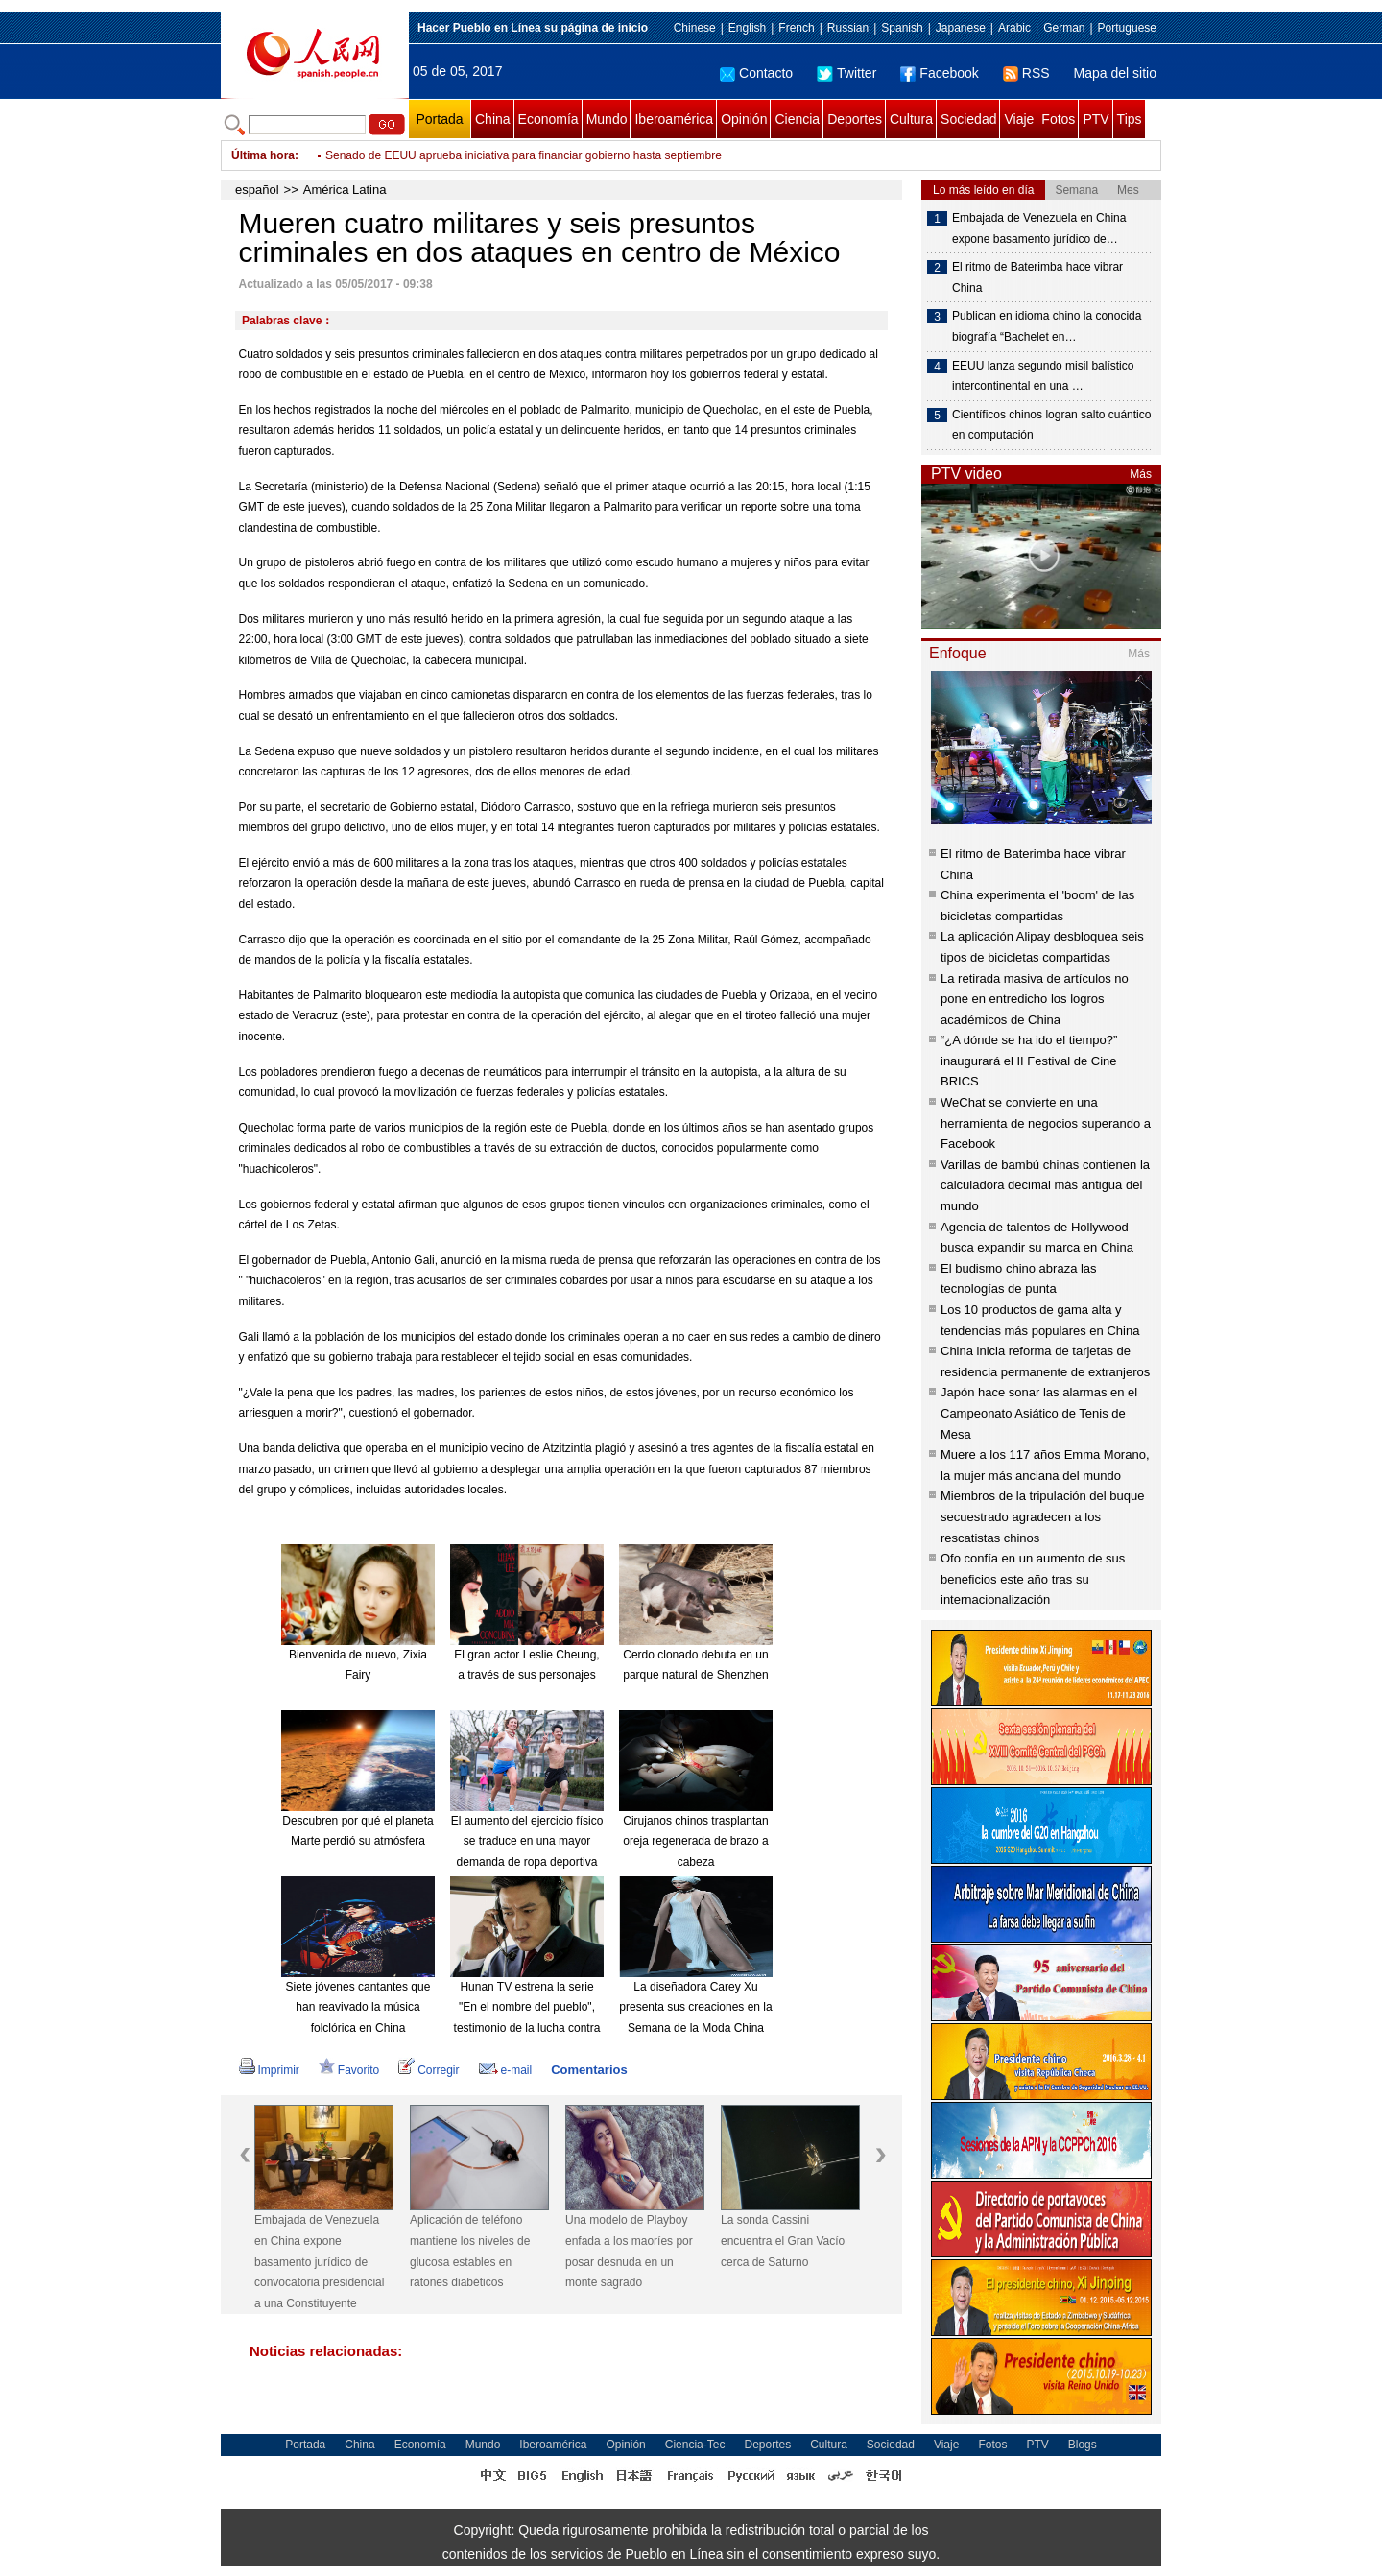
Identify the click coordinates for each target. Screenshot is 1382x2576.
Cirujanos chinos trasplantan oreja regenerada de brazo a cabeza (695, 1841)
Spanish (901, 28)
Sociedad (968, 119)
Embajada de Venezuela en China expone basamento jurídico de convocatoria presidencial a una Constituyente (319, 2261)
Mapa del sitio (1115, 73)
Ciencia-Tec (695, 2444)
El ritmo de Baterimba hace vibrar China (1037, 277)
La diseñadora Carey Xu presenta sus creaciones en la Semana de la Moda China (695, 2007)
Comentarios (589, 2070)
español (257, 189)
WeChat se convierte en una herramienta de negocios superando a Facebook (1046, 1123)
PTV (1095, 119)
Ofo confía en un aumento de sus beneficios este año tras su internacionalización (1033, 1579)
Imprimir (269, 2070)
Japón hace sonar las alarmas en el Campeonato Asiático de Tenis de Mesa (1039, 1413)
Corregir (428, 2070)
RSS (1026, 73)
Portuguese (1127, 28)
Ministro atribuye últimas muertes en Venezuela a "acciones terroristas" (506, 155)
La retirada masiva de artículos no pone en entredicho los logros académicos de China (1035, 999)
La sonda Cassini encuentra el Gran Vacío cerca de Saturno (783, 2240)
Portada (439, 119)
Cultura (911, 119)
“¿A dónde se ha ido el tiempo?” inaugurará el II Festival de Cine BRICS (1029, 1060)
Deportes (854, 119)
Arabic (1014, 28)
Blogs (1082, 2444)
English (747, 28)
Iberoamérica (673, 119)
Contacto (756, 73)
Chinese (695, 28)
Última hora (263, 155)
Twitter (846, 73)
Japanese (961, 28)
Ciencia (797, 119)
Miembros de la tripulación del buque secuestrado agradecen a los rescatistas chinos (1042, 1516)
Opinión (744, 119)
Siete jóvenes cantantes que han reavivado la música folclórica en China (358, 2007)
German (1063, 28)
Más (1141, 474)
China (493, 119)
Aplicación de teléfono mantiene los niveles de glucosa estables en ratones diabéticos (470, 2251)
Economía (548, 119)
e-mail (506, 2070)
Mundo (607, 119)
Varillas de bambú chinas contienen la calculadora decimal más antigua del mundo (1045, 1185)
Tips (1129, 119)
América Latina (345, 189)
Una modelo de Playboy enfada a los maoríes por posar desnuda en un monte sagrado (629, 2251)
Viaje (1019, 119)
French (796, 28)
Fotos (1058, 119)
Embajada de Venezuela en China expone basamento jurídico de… (1039, 228)
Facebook (939, 73)
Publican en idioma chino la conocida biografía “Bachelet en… (1046, 326)
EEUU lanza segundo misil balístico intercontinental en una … (1042, 376)
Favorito (349, 2070)
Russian (848, 28)
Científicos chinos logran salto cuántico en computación (1051, 425)
